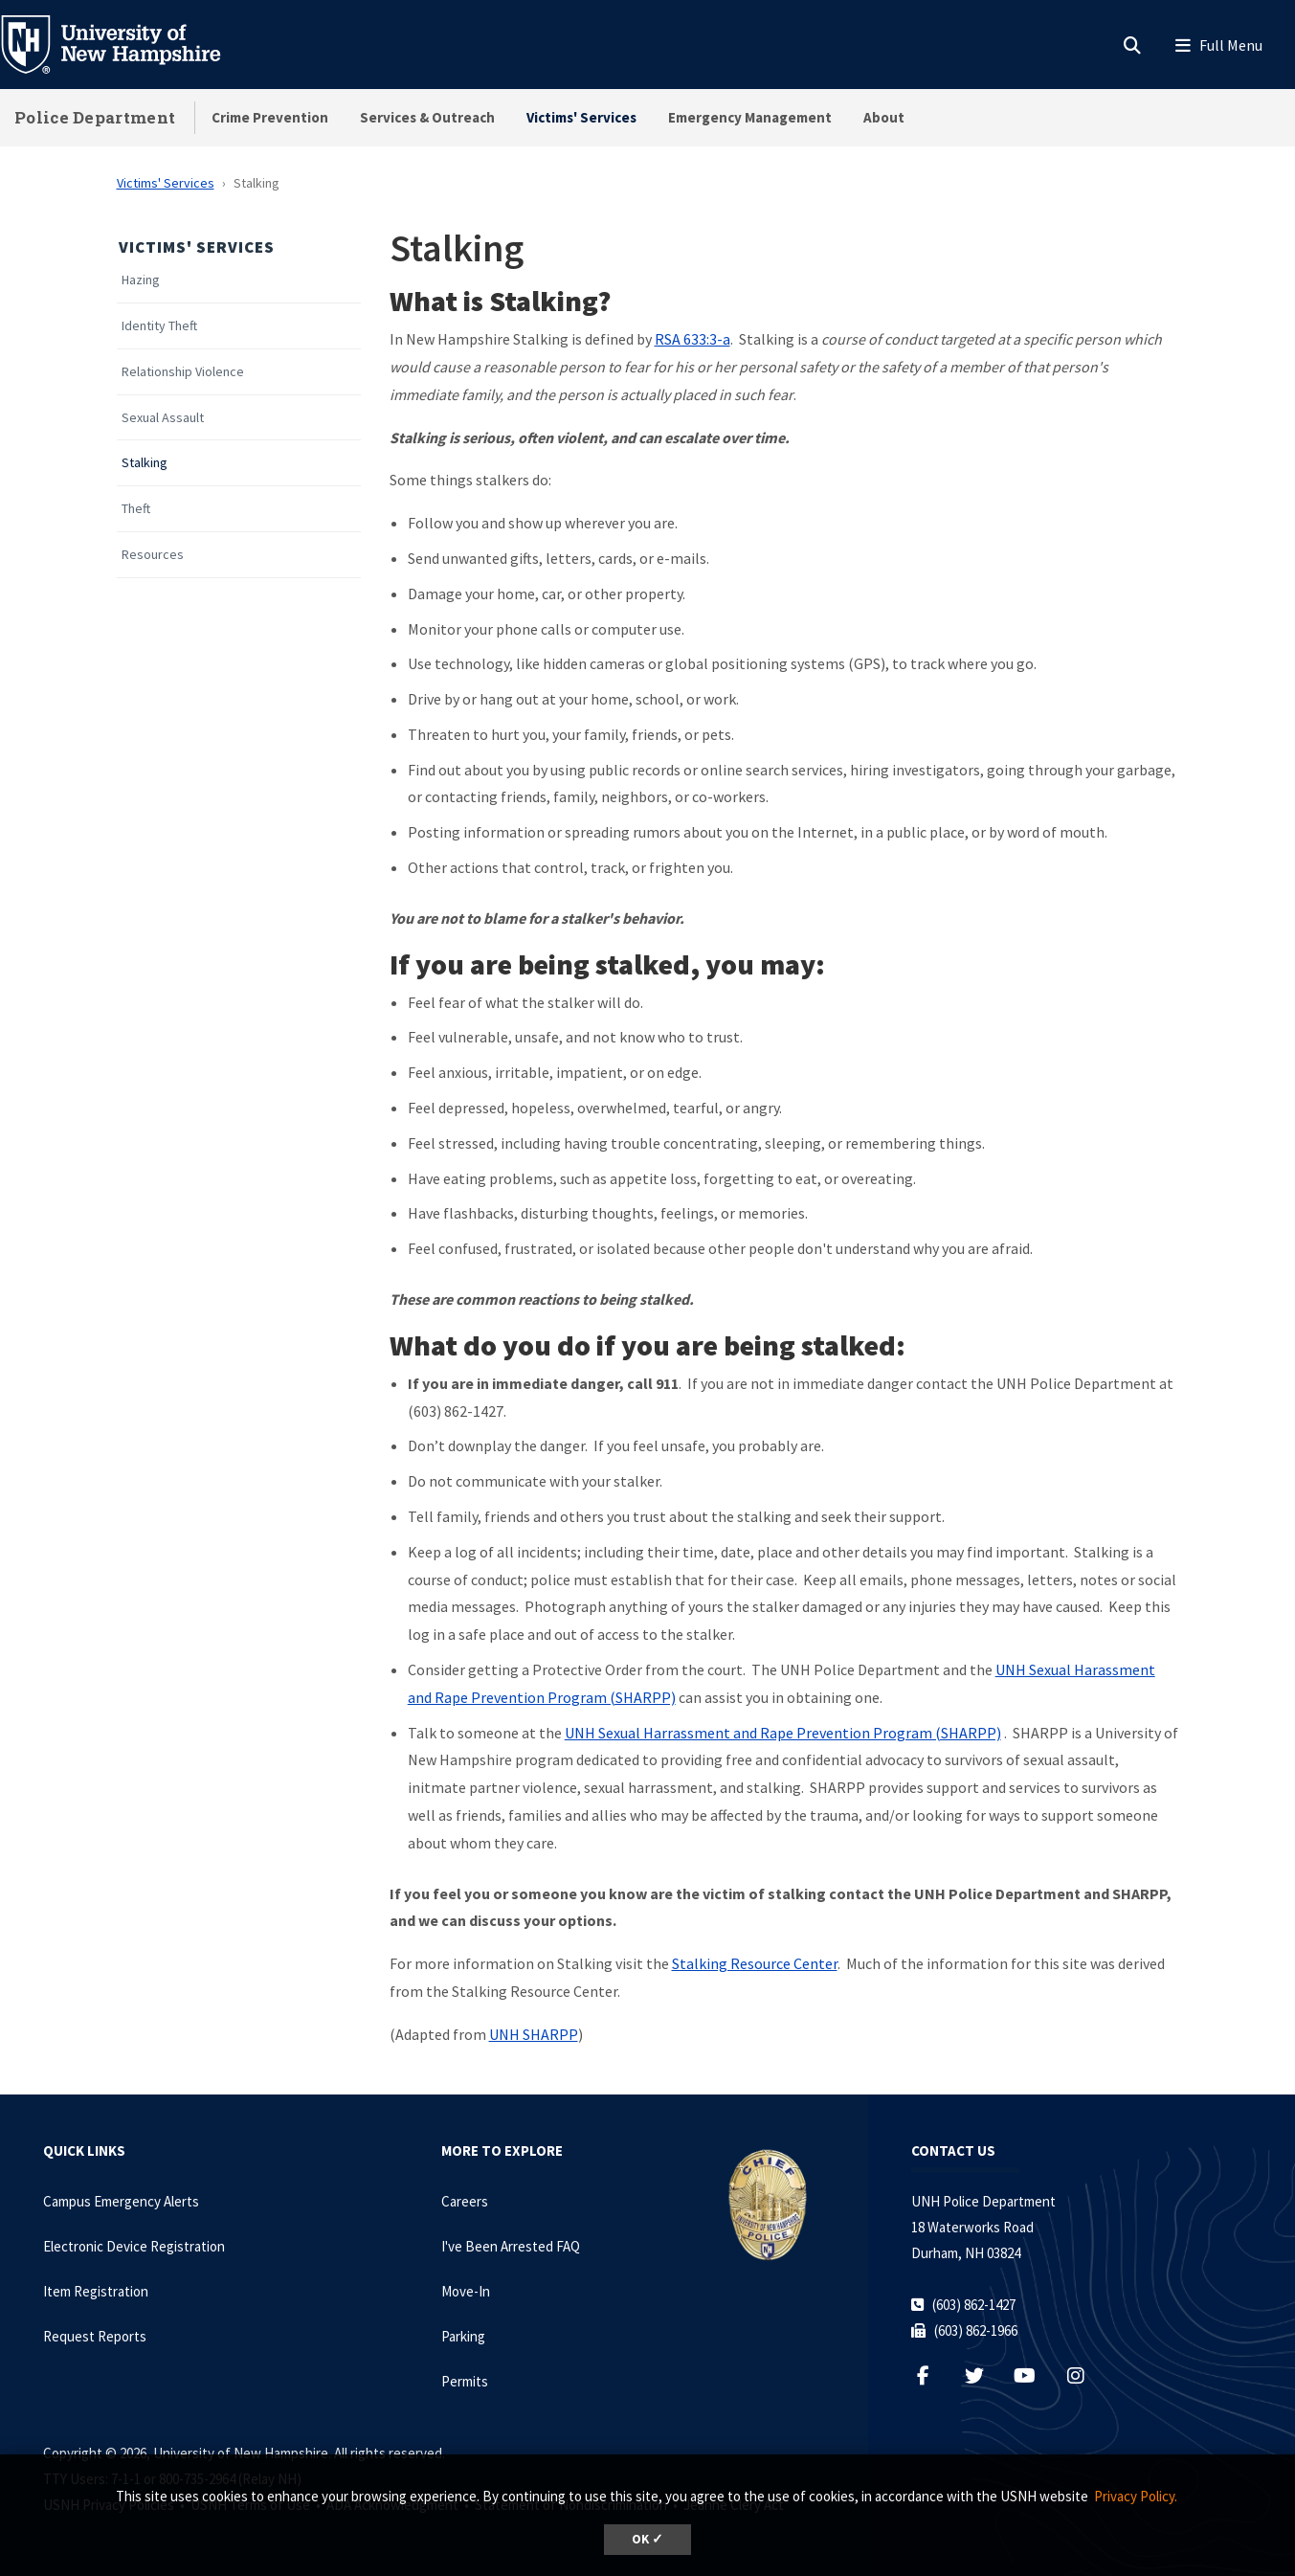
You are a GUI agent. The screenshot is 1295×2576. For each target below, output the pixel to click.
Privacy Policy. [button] (1135, 2496)
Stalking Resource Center (754, 1963)
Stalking (144, 463)
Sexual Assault (163, 418)
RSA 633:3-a (692, 338)
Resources (153, 555)
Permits (464, 2381)
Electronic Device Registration (134, 2246)
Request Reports (94, 2336)
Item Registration (95, 2291)
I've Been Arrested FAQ (510, 2246)
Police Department (94, 117)
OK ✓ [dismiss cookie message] (647, 2539)
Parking (463, 2336)
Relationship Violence (183, 372)
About (883, 117)
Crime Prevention (270, 117)
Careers (464, 2201)
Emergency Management (750, 117)
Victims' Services (581, 117)
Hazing (141, 280)
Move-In (465, 2291)
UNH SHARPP (533, 2034)
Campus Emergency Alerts (121, 2201)
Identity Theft (159, 326)
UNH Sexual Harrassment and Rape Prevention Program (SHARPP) (783, 1732)
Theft (136, 509)
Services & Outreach (427, 117)
